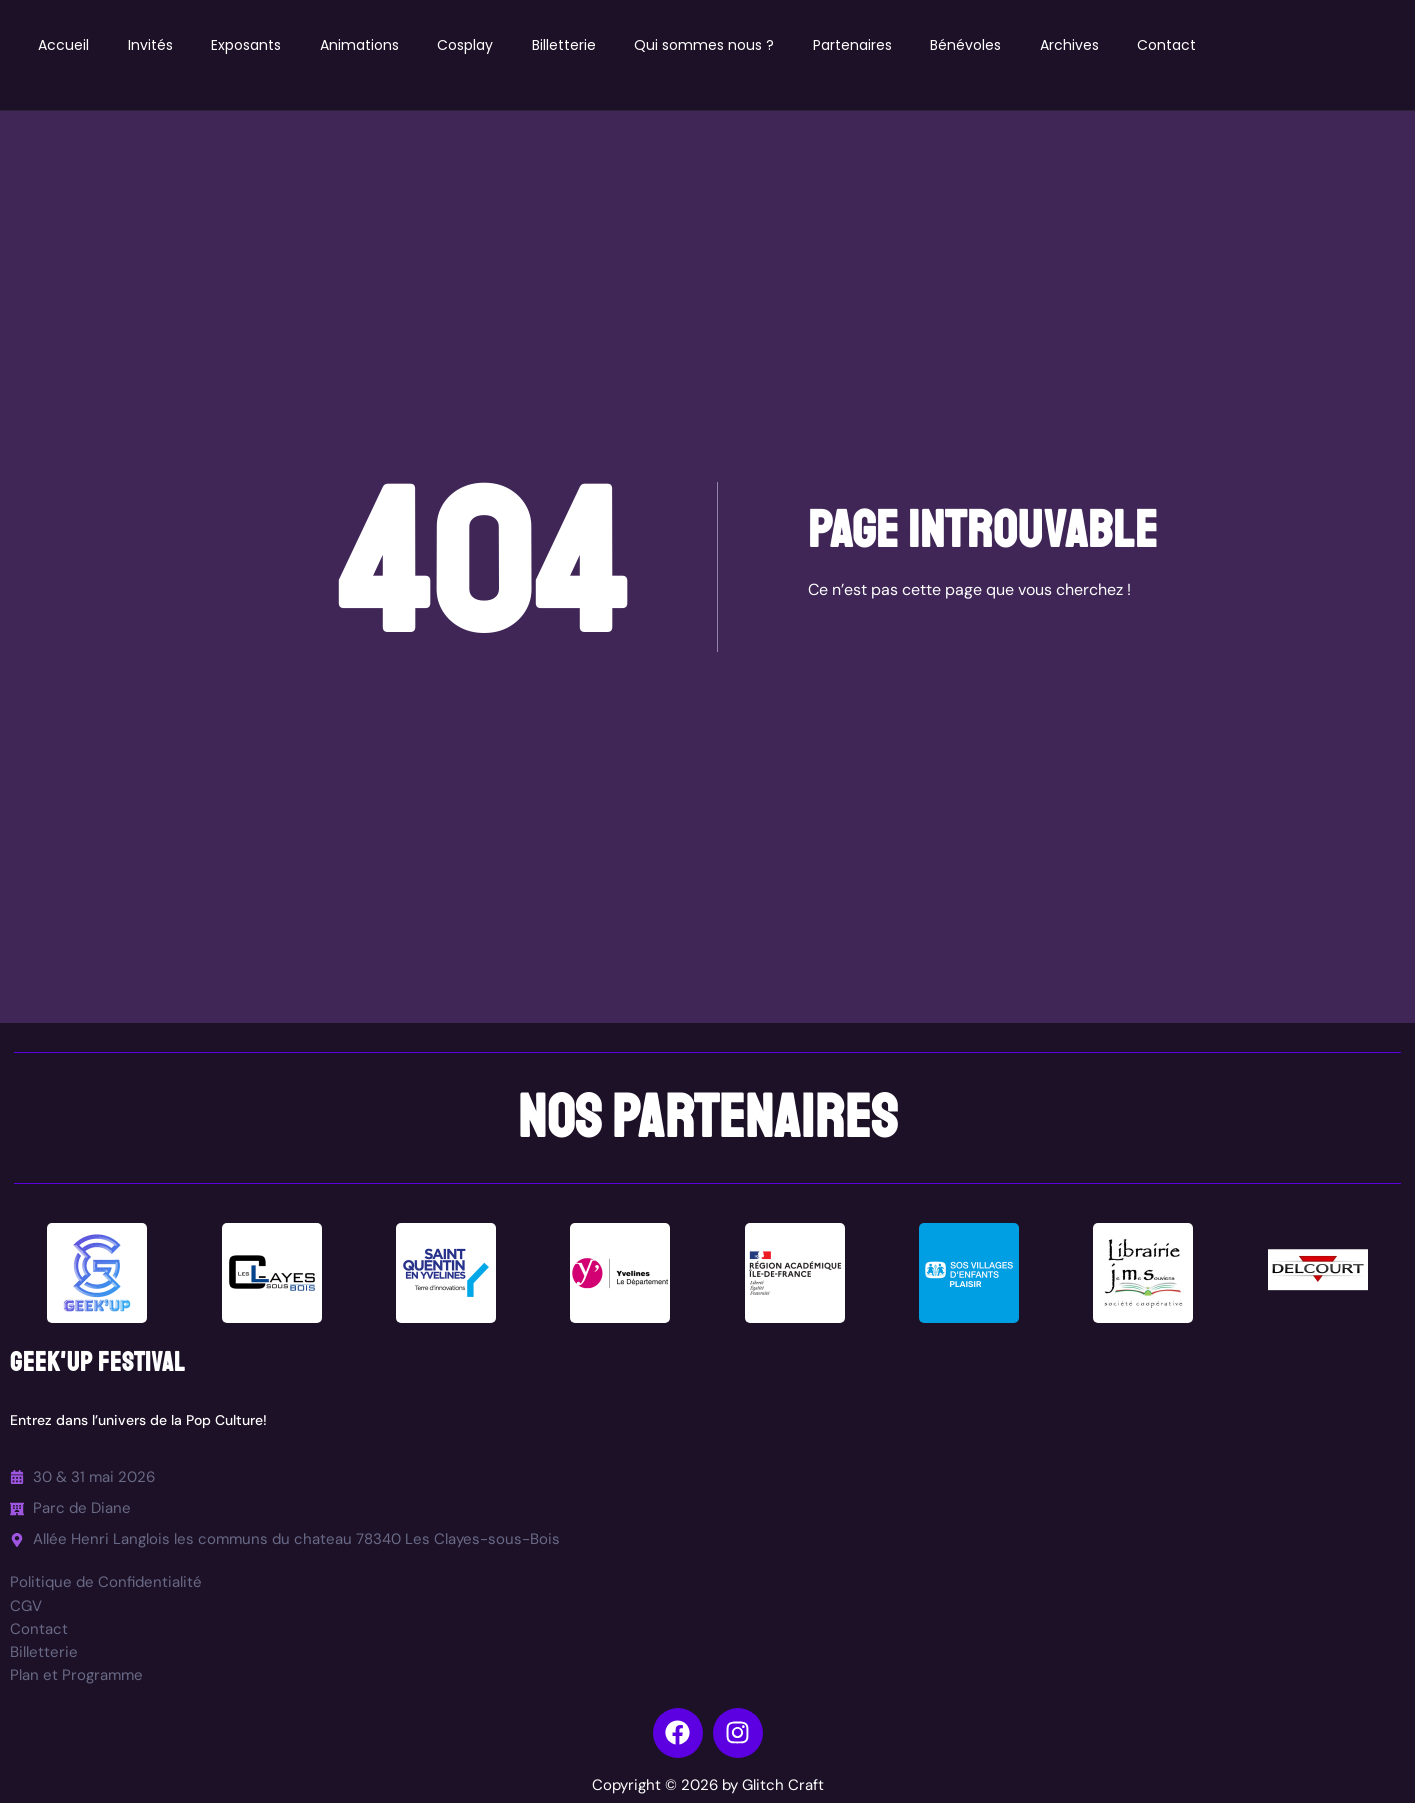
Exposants (251, 45)
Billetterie (573, 45)
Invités (153, 45)
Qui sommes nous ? (715, 45)
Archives (1084, 45)
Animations (365, 45)
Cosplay (473, 45)
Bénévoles (979, 45)
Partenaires (864, 45)
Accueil (65, 45)
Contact (1183, 45)
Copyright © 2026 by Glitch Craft (708, 1785)
